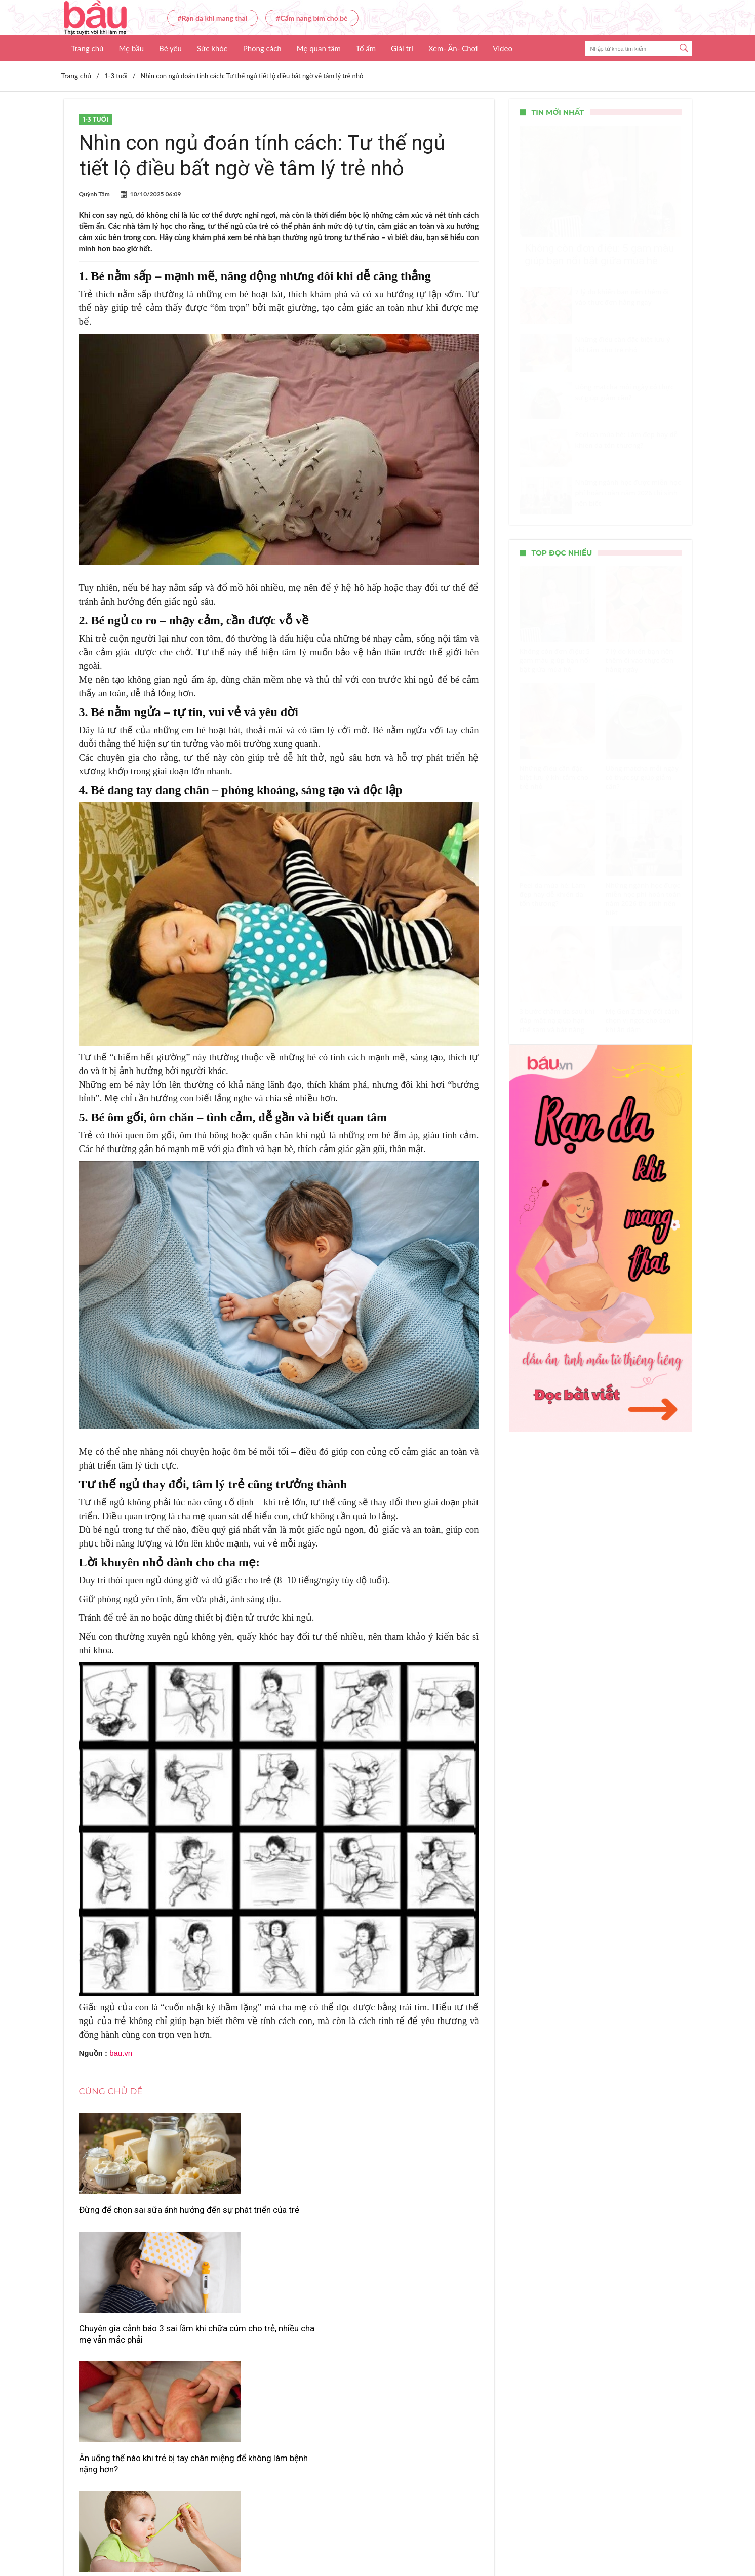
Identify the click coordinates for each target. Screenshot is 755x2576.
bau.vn (120, 2053)
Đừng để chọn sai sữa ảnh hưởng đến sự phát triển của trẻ (142, 2215)
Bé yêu (170, 48)
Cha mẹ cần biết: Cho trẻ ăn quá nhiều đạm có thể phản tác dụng (275, 2360)
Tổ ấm (366, 48)
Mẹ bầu (131, 48)
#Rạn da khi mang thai (213, 18)
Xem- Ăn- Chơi (453, 48)
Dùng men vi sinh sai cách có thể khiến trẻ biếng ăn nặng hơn (141, 2360)
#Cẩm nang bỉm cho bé (311, 18)
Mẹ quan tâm (319, 48)
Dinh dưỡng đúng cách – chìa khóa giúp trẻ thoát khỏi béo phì (411, 2360)
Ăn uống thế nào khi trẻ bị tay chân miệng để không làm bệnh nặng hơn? (410, 2221)
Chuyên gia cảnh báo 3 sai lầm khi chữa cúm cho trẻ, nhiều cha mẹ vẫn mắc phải (274, 2221)
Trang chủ (87, 48)
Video (502, 48)
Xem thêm (278, 2402)
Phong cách (262, 48)
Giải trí (402, 48)
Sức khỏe (212, 48)
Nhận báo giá (470, 2538)
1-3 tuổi (95, 119)
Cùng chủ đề (111, 2091)
